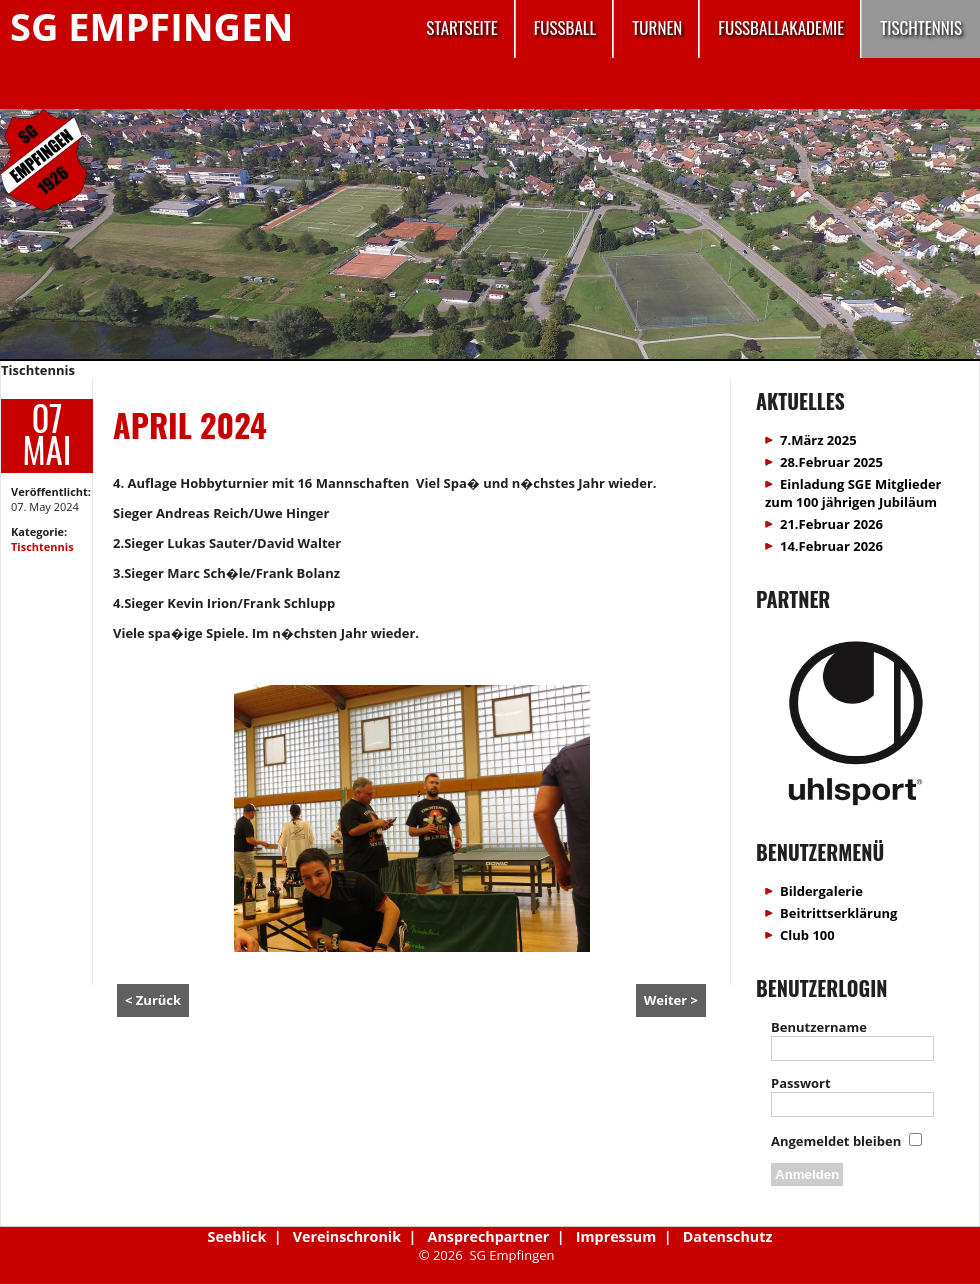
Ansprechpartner (489, 1236)
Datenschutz (728, 1236)
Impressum (616, 1236)
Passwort (801, 1083)
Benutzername (819, 1027)
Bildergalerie (821, 891)
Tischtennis (921, 27)
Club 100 (807, 935)
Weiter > (671, 1000)
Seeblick (237, 1236)
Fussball (565, 27)
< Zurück (153, 1000)
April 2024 (190, 424)
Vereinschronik (347, 1236)
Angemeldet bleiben (836, 1141)
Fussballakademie (781, 27)
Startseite (461, 27)
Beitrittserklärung (838, 913)
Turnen (657, 27)
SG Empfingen (151, 26)
